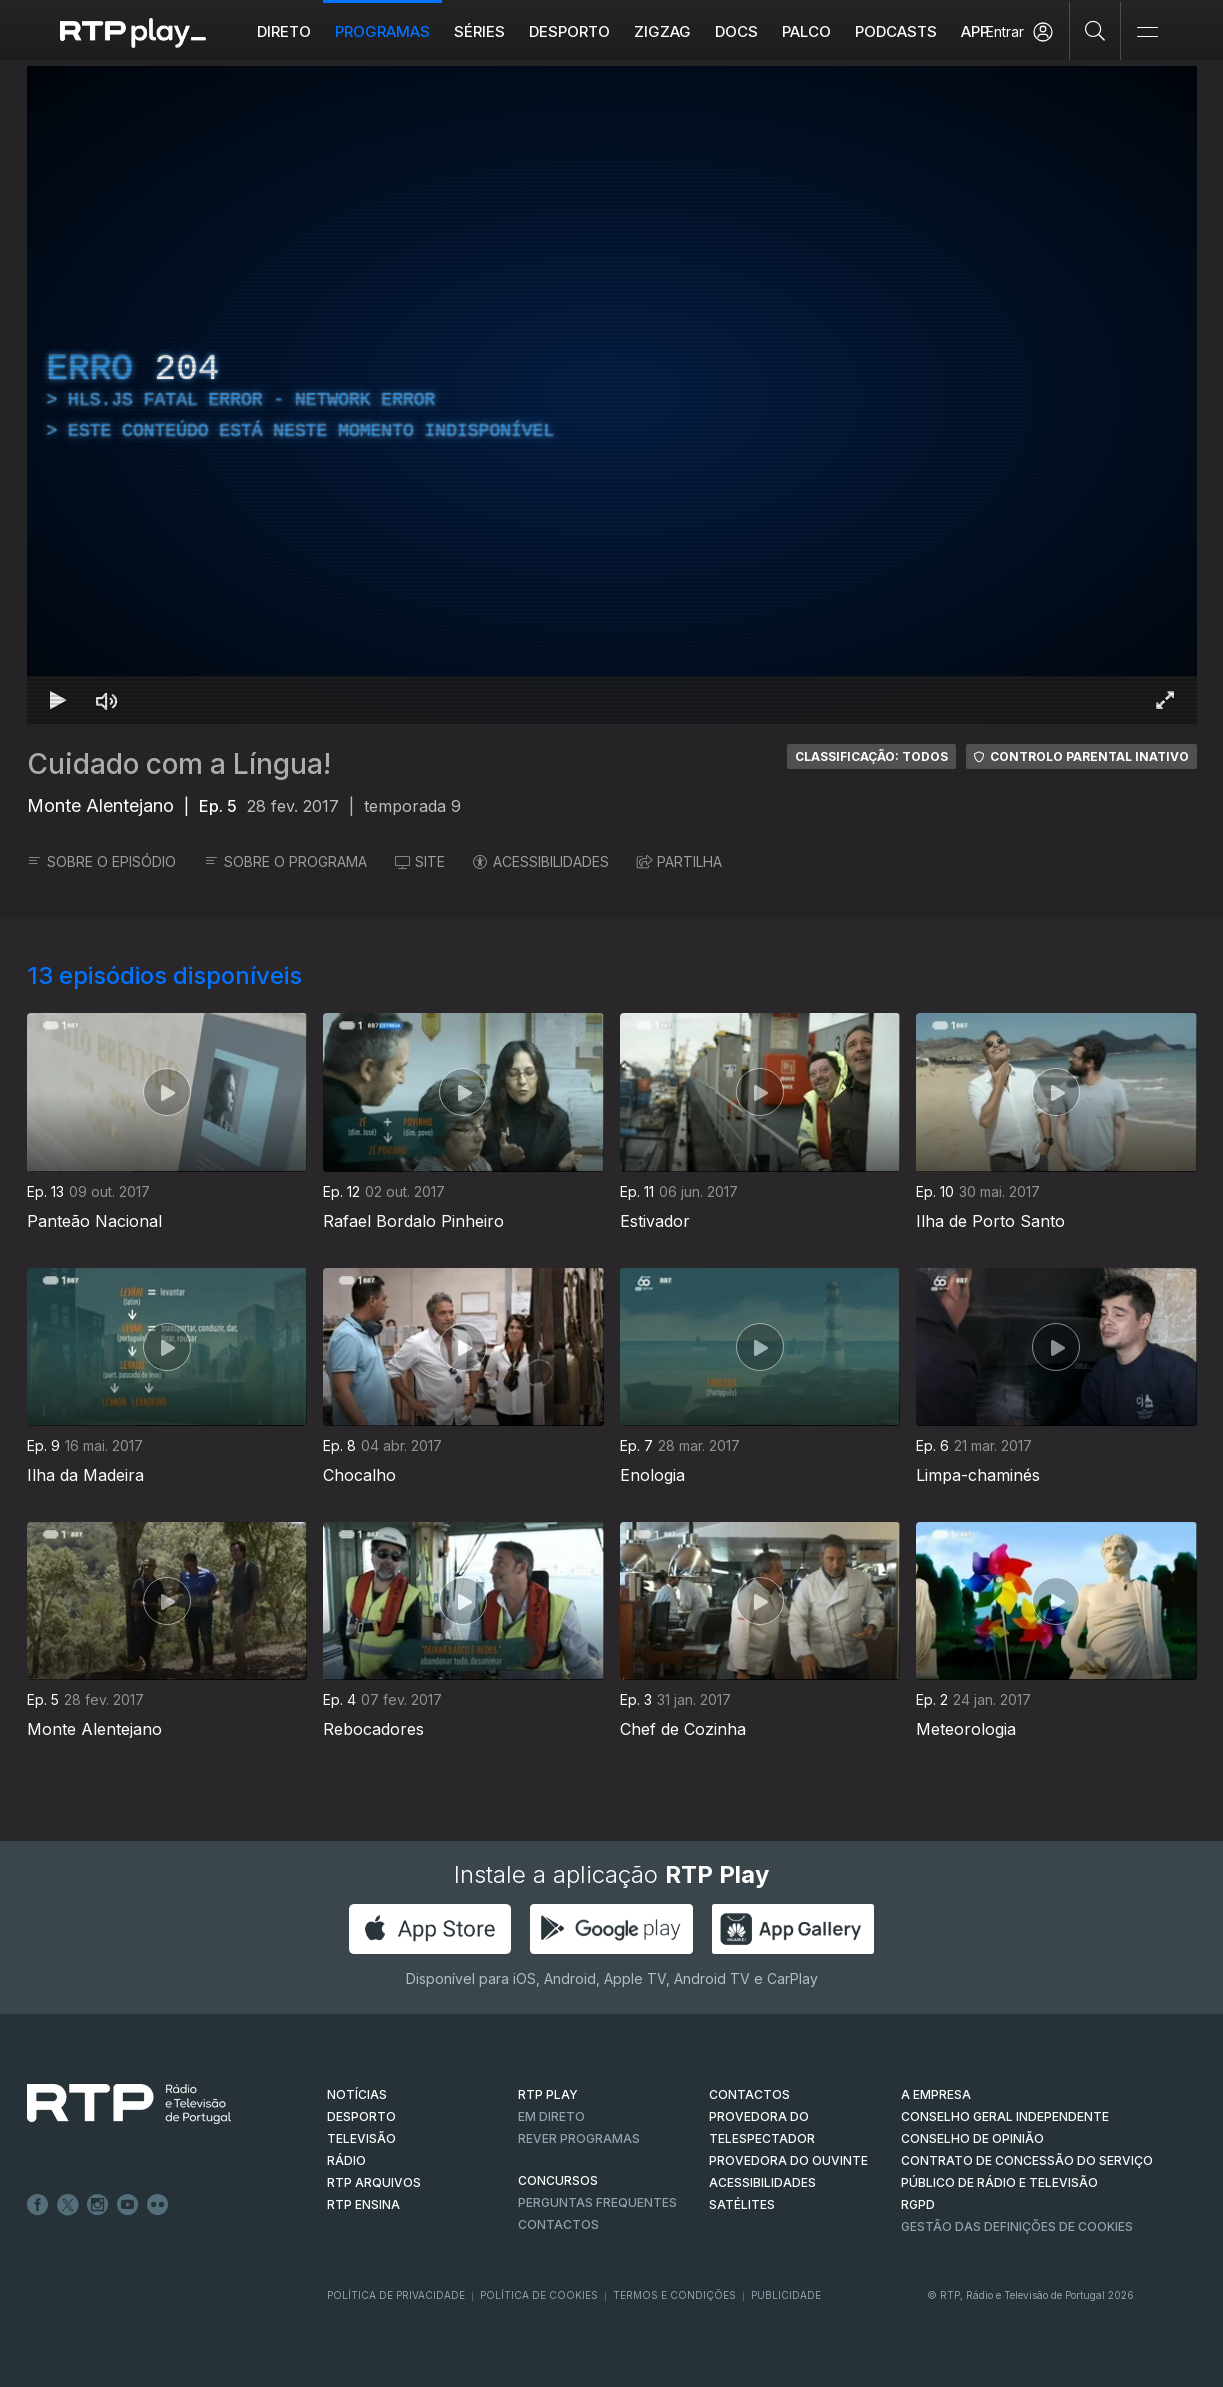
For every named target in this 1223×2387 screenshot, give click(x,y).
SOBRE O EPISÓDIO (101, 861)
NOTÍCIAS (357, 2094)
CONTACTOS (749, 2094)
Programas (382, 31)
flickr (158, 2205)
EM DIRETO (551, 2116)
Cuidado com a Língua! (179, 764)
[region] (612, 395)
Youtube (128, 2205)
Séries (479, 31)
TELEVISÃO (361, 2138)
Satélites (742, 2204)
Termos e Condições (674, 2295)
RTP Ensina (363, 2204)
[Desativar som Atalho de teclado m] (107, 700)
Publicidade (786, 2295)
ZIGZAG (662, 31)
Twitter (68, 2205)
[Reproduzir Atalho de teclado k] (59, 700)
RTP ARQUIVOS (374, 2182)
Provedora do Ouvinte (788, 2160)
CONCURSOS (558, 2180)
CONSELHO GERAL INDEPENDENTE (1005, 2116)
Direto (284, 31)
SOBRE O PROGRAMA (285, 861)
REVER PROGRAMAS (579, 2138)
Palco (806, 31)
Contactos (558, 2224)
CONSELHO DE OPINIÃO (972, 2138)
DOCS (736, 31)
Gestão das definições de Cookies (1017, 2226)
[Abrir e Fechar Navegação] (1147, 32)
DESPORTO (361, 2116)
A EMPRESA (936, 2094)
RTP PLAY (548, 2094)
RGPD (918, 2204)
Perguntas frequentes (597, 2202)
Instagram (98, 2205)
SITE (420, 861)
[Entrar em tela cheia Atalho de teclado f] (1165, 700)
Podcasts (896, 31)
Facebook (38, 2205)
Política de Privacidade (396, 2295)
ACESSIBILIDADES (541, 861)
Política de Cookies (539, 2295)
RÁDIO (346, 2160)
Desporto (569, 31)
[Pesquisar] (1095, 30)
